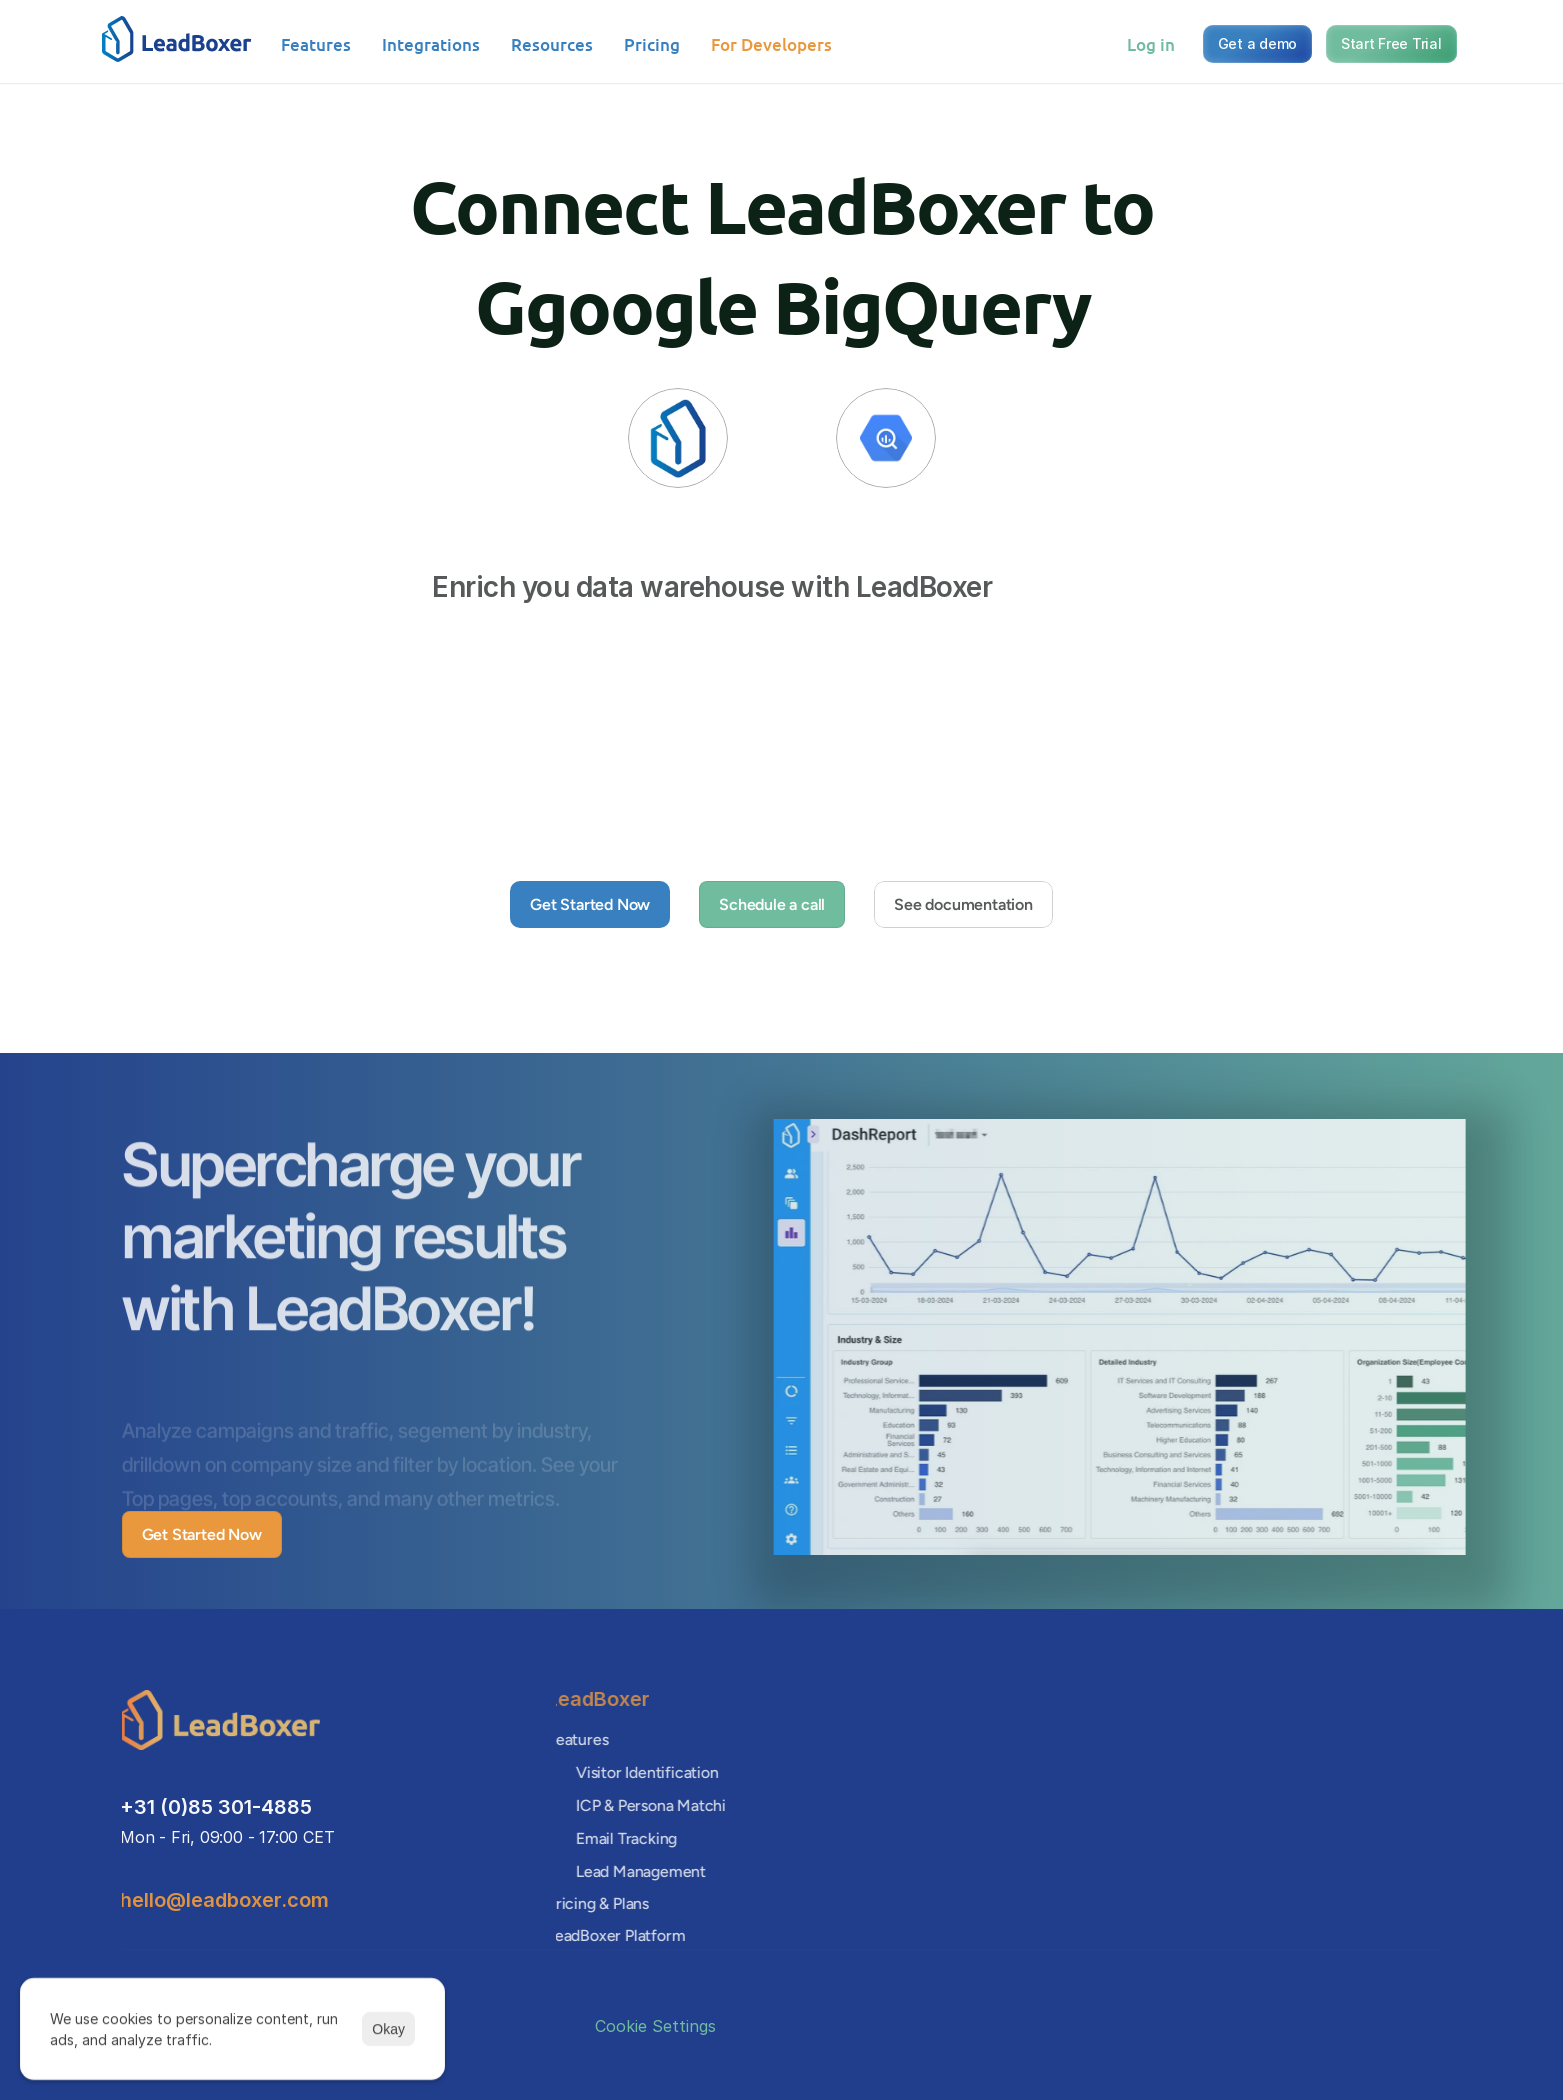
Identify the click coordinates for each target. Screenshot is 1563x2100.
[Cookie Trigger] (655, 2026)
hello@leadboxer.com (221, 1900)
